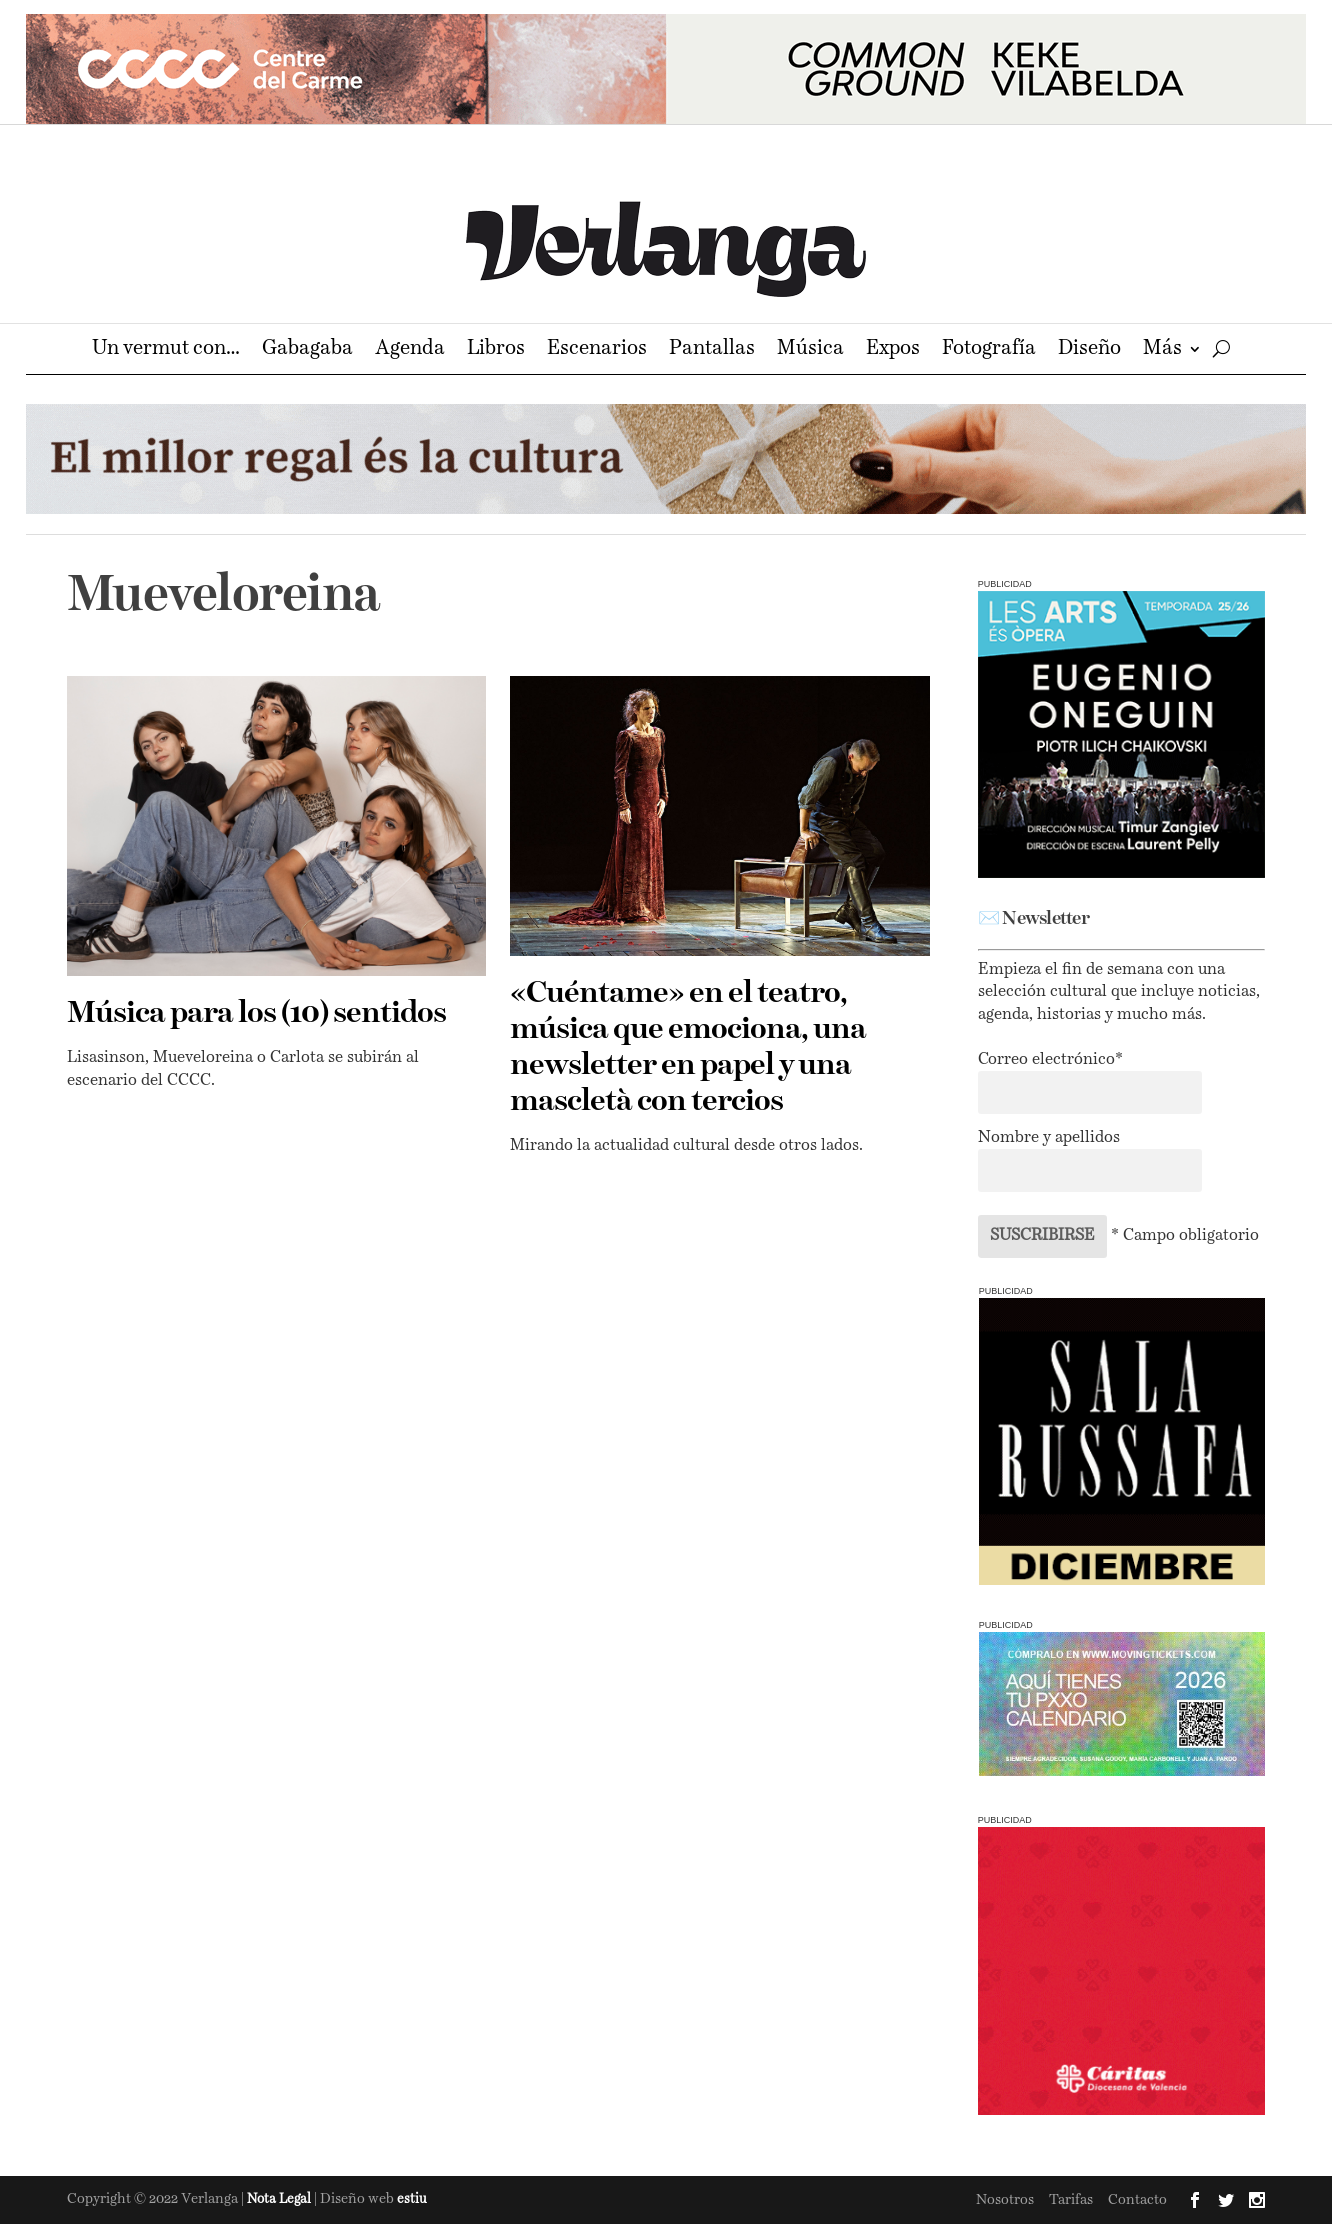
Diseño (1089, 350)
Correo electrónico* (1050, 1060)
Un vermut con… (166, 350)
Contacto (1137, 2200)
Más (1162, 350)
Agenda (410, 350)
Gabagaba (307, 350)
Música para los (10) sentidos (256, 1014)
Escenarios (597, 350)
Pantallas (712, 350)
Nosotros (1005, 2200)
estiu (412, 2199)
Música (810, 350)
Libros (496, 350)
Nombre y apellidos (1049, 1138)
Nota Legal (280, 2199)
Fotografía (989, 350)
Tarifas (1071, 2200)
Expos (893, 350)
